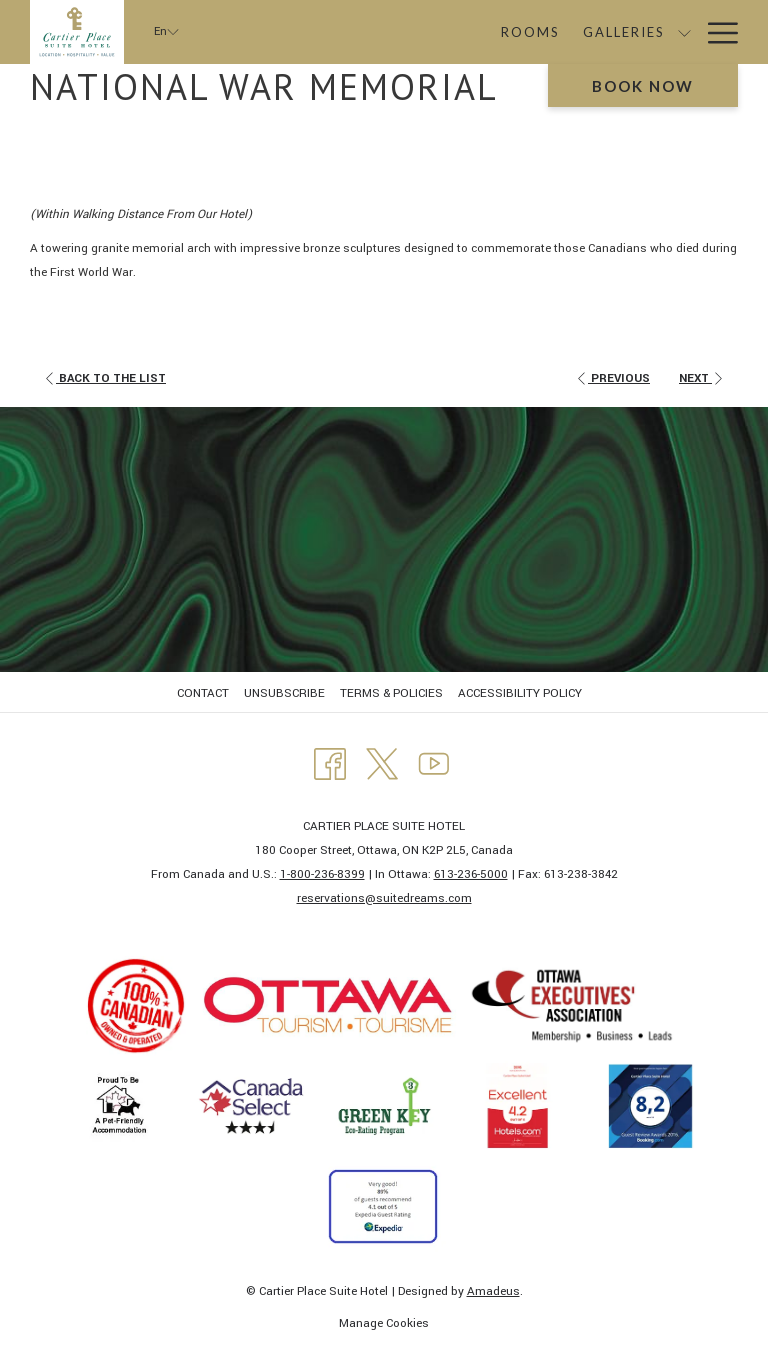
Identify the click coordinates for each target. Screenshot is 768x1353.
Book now (643, 86)
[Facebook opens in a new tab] (330, 763)
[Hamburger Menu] (715, 32)
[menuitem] (205, 694)
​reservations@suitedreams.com (384, 898)
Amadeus (493, 1291)
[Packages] (623, 32)
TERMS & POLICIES (391, 693)
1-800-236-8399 (322, 874)
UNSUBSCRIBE (284, 693)
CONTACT (203, 693)
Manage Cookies (384, 1323)
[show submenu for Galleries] (562, 32)
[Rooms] (409, 32)
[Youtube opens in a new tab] (434, 763)
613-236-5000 (471, 874)
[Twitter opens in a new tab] (382, 763)
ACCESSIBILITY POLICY (520, 693)
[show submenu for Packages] (684, 32)
